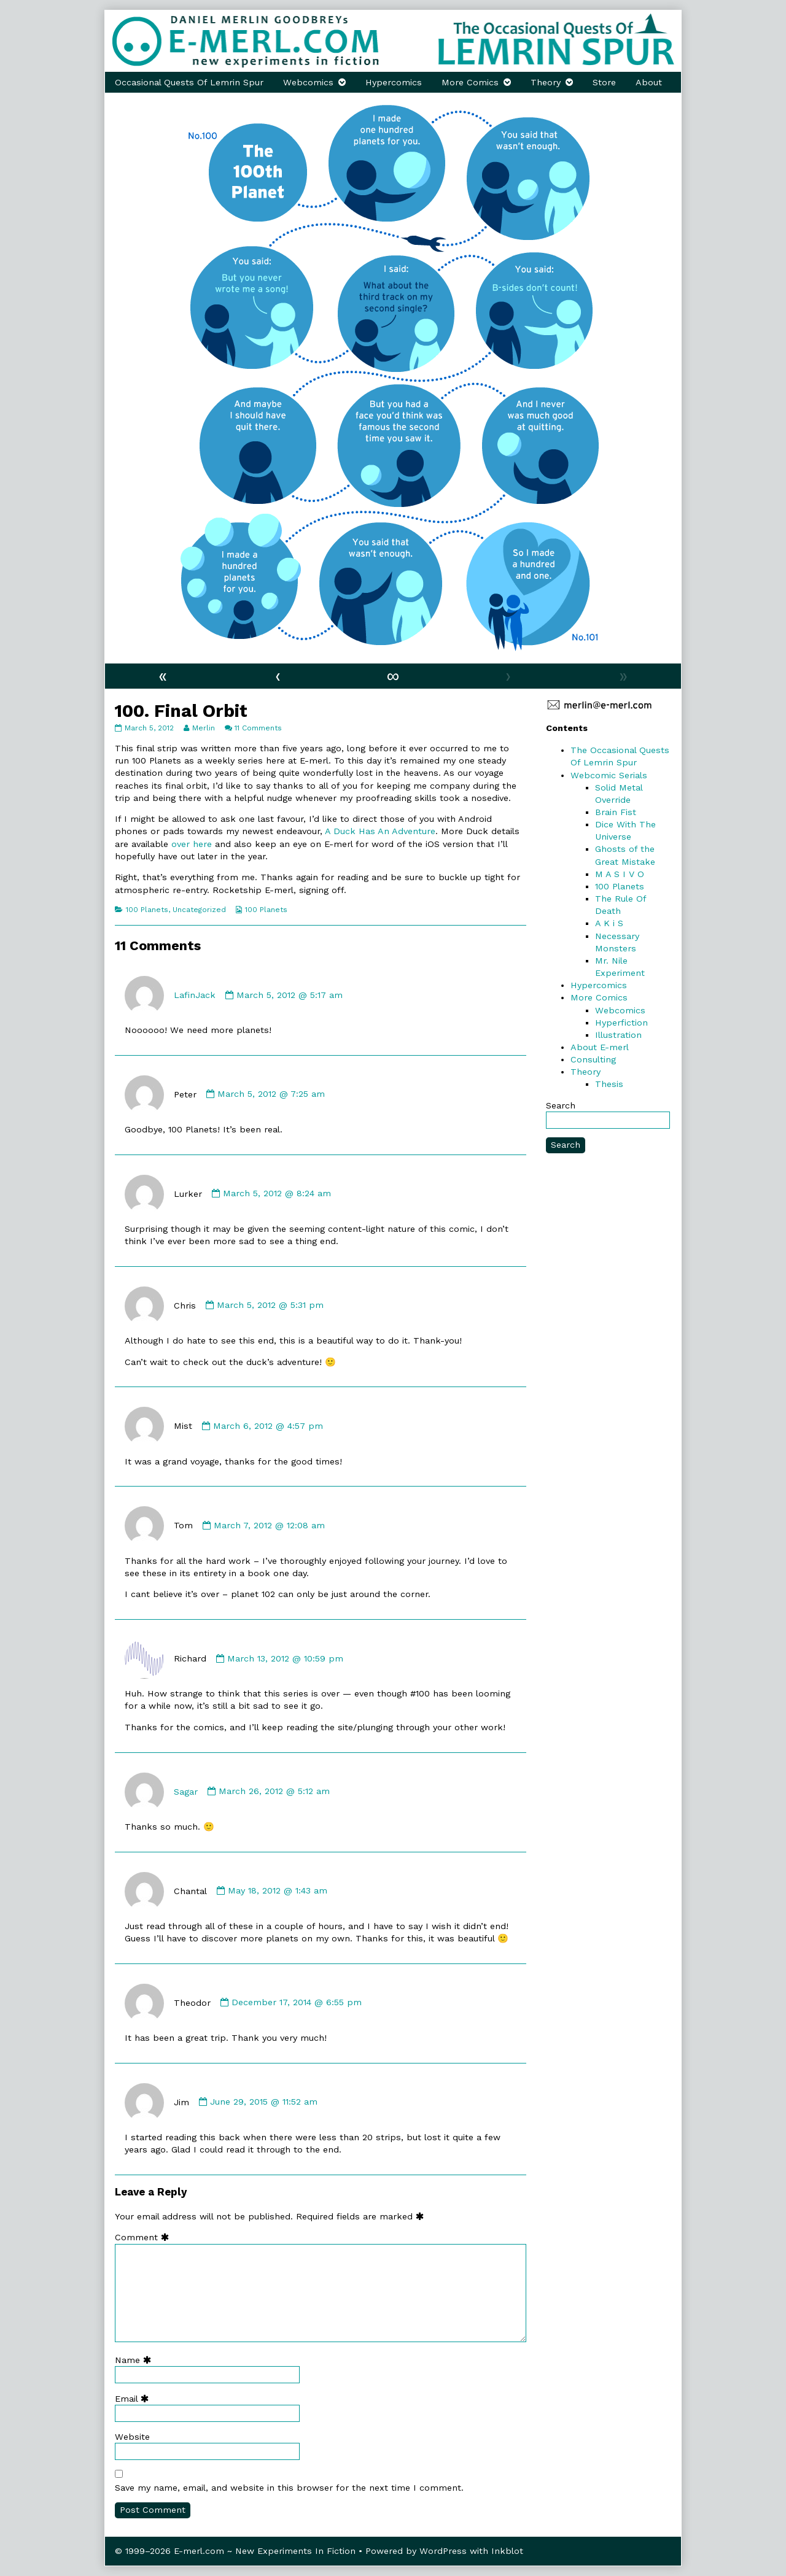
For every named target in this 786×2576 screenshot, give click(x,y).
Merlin (203, 728)
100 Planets (147, 909)
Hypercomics (393, 82)
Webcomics (308, 82)
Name (136, 2360)
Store (604, 82)
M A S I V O (619, 874)
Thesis (609, 1084)
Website (132, 2437)
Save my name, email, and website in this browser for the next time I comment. (289, 2488)
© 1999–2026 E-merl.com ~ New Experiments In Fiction (235, 2551)
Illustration (618, 1035)
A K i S (609, 923)
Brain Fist (615, 812)
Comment (144, 2237)
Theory (546, 82)
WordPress (443, 2551)
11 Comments (258, 728)
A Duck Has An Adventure (380, 831)
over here (191, 844)
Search (560, 1105)
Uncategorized (199, 909)
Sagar (186, 1791)
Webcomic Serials (608, 775)
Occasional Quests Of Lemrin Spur (189, 82)
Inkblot (507, 2551)
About (649, 82)
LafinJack (195, 995)
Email (134, 2399)
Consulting (593, 1059)
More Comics (470, 82)
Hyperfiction (621, 1022)
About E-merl (599, 1047)
